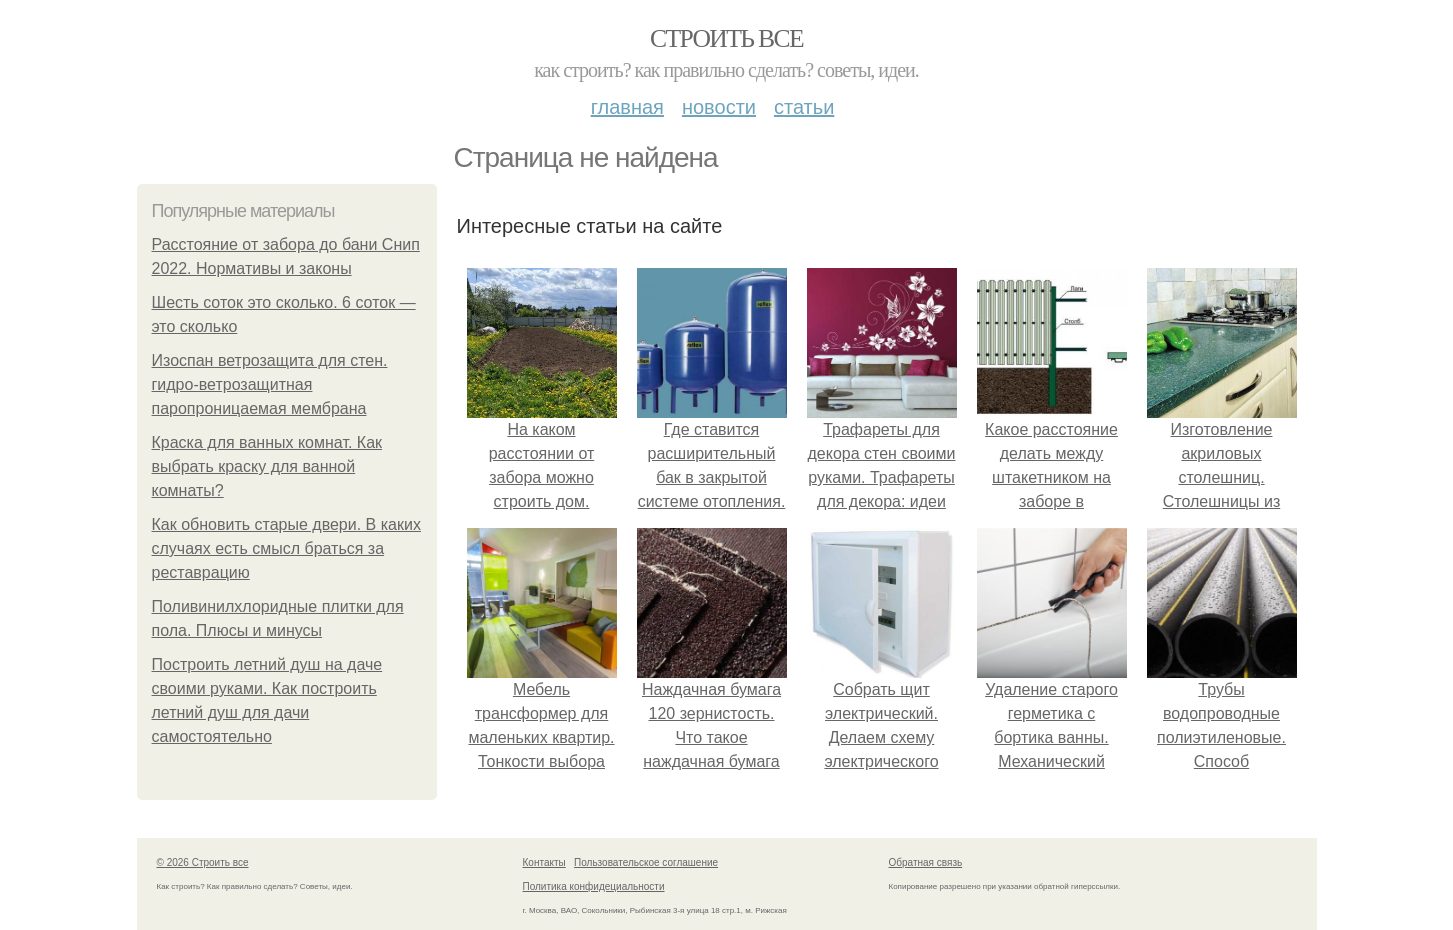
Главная (627, 107)
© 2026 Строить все (203, 862)
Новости (719, 107)
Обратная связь (926, 862)
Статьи (804, 107)
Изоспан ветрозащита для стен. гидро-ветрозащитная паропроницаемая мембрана (270, 384)
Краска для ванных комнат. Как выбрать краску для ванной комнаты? (267, 466)
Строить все (726, 38)
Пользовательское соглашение (646, 862)
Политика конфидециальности (594, 886)
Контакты (544, 862)
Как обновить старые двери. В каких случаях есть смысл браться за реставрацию (286, 548)
